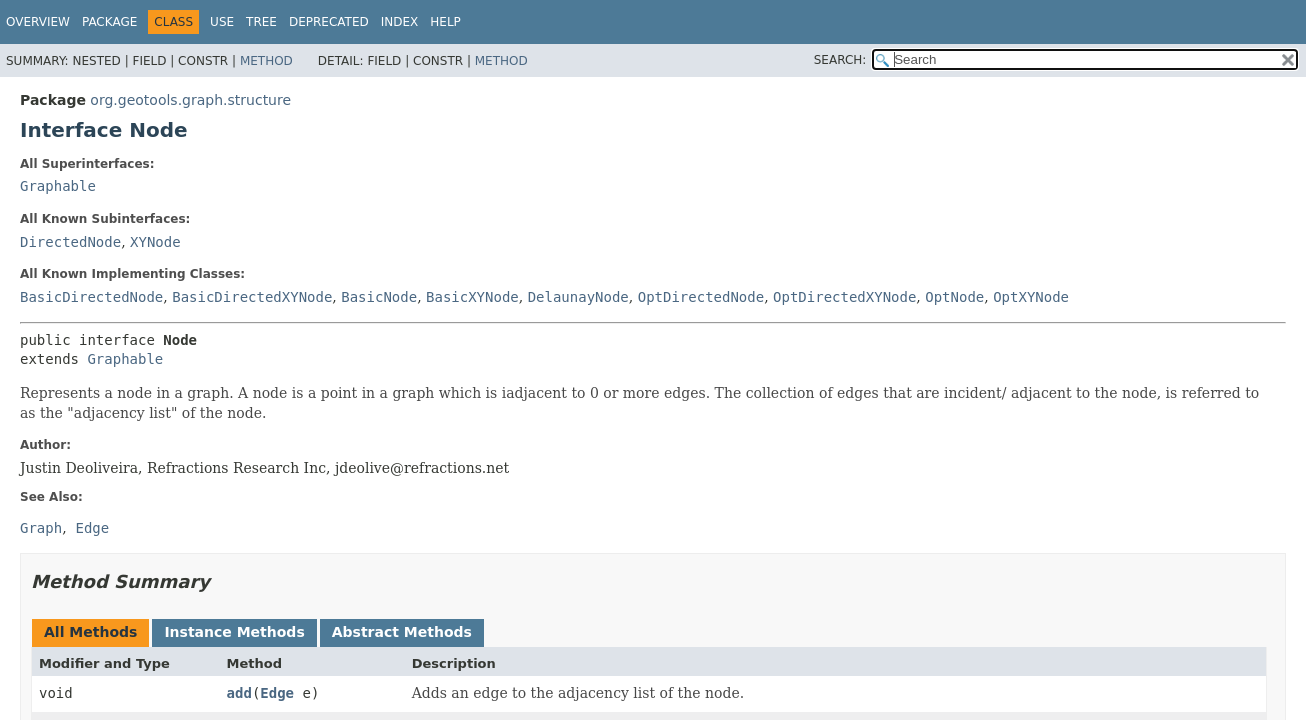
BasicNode (379, 297)
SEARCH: (840, 60)
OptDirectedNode (701, 297)
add (239, 693)
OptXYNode (1031, 297)
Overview (38, 22)
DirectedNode (70, 242)
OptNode (954, 297)
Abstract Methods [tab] (402, 632)
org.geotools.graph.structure (190, 100)
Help (445, 22)
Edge (277, 693)
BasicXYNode (472, 297)
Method (266, 61)
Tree (261, 22)
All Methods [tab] (90, 632)
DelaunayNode (578, 297)
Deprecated (329, 22)
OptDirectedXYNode (844, 297)
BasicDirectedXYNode (252, 297)
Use (222, 22)
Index (400, 22)
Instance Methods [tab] (234, 632)
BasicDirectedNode (91, 297)
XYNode (155, 242)
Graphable (58, 186)
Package (109, 22)
